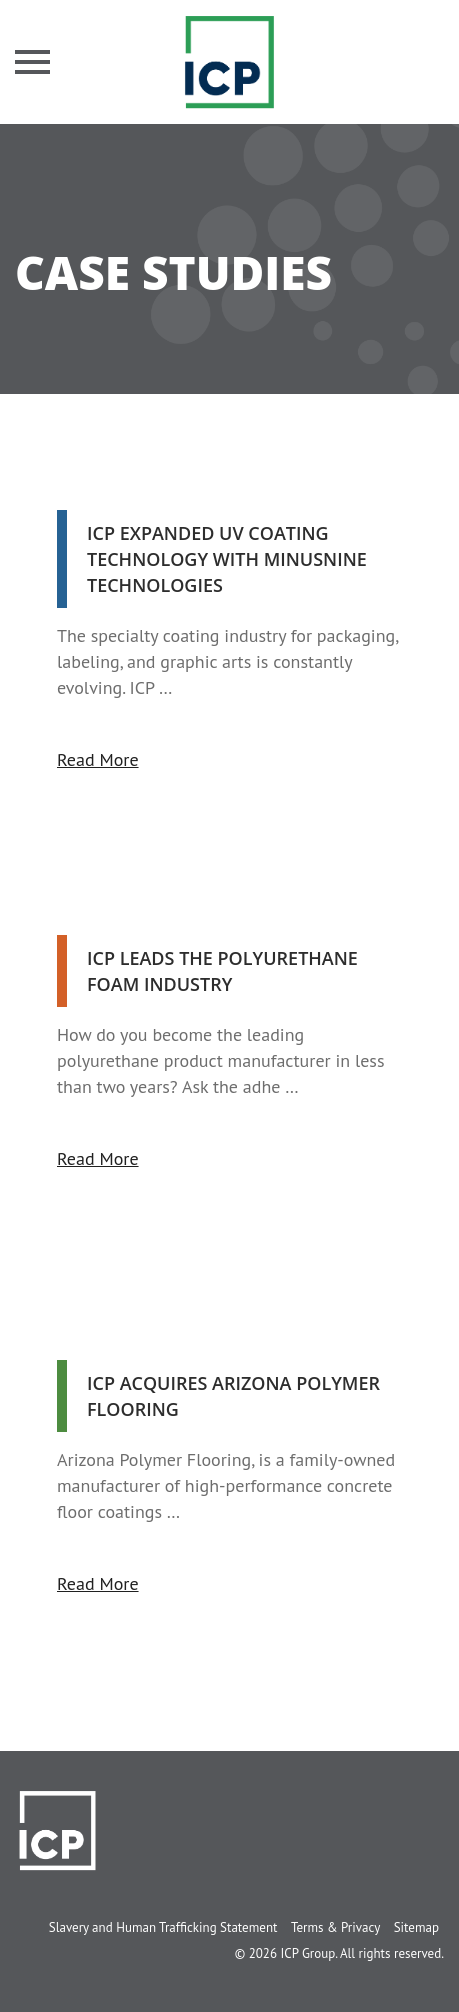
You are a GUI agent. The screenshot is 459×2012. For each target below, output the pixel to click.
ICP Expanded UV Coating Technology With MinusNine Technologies (227, 559)
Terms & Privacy (335, 1927)
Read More (98, 759)
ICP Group (307, 1953)
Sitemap (416, 1927)
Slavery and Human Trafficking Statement (163, 1927)
